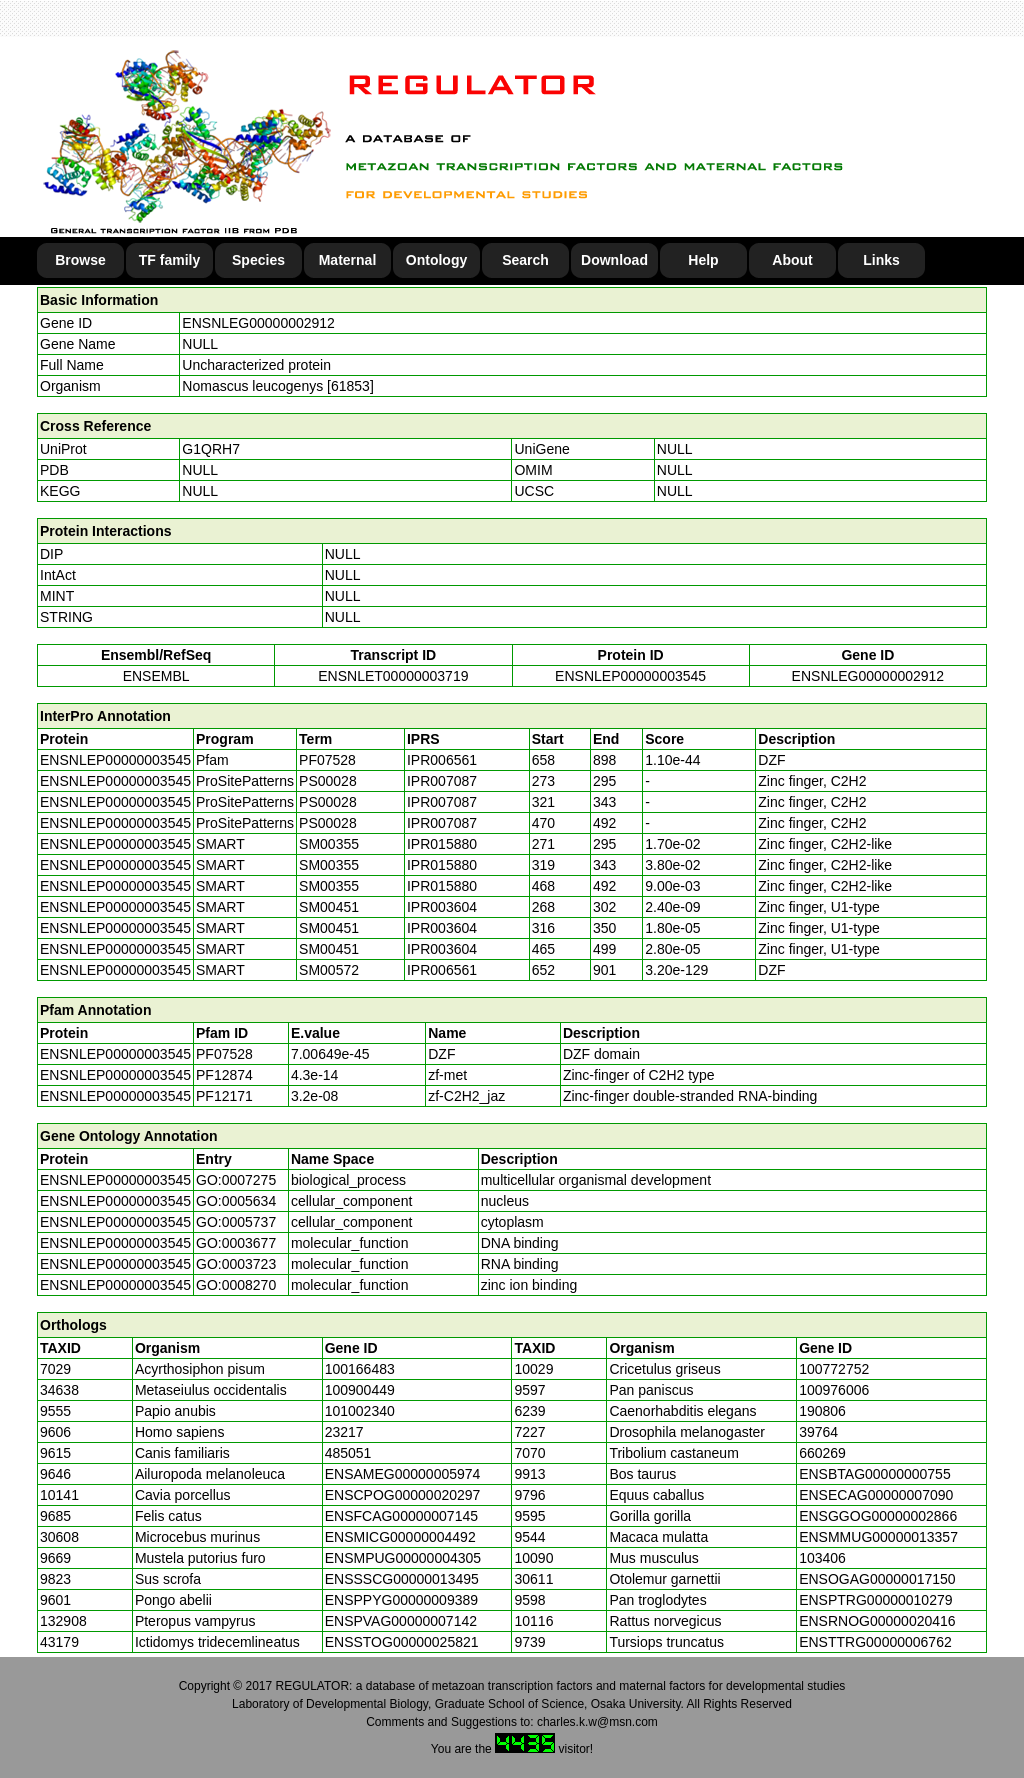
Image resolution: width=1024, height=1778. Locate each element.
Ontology (436, 260)
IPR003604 (442, 907)
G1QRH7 (211, 449)
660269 (822, 1453)
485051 (348, 1453)
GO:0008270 (236, 1285)
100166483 (360, 1369)
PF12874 (224, 1075)
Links (881, 260)
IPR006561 (442, 760)
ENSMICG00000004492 (400, 1537)
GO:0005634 (236, 1201)
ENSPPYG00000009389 (401, 1600)
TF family (169, 260)
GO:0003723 (236, 1264)
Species (258, 260)
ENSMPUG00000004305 (403, 1558)
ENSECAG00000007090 (876, 1495)
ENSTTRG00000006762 (875, 1642)
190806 (822, 1411)
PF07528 (224, 1054)
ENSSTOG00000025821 (402, 1642)
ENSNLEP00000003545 (630, 676)
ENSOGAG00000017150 (877, 1579)
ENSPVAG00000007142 (401, 1621)
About (792, 260)
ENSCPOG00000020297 (403, 1495)
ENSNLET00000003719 (393, 676)
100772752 (834, 1369)
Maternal (348, 260)
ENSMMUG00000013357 (878, 1537)
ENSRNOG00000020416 (877, 1621)
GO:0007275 (236, 1180)
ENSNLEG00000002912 (258, 323)
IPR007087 (442, 781)
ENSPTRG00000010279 (875, 1600)
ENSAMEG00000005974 (403, 1474)
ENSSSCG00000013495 (402, 1579)
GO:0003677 (236, 1243)
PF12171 (224, 1096)
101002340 (360, 1411)
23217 (344, 1432)
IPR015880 (442, 844)
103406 (822, 1558)
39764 (818, 1432)
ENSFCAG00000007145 (401, 1516)
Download (614, 260)
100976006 (834, 1390)
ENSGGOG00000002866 (878, 1516)
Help (703, 260)
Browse (80, 260)
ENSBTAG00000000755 (875, 1474)
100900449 (360, 1390)
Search (525, 260)
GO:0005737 (236, 1222)
